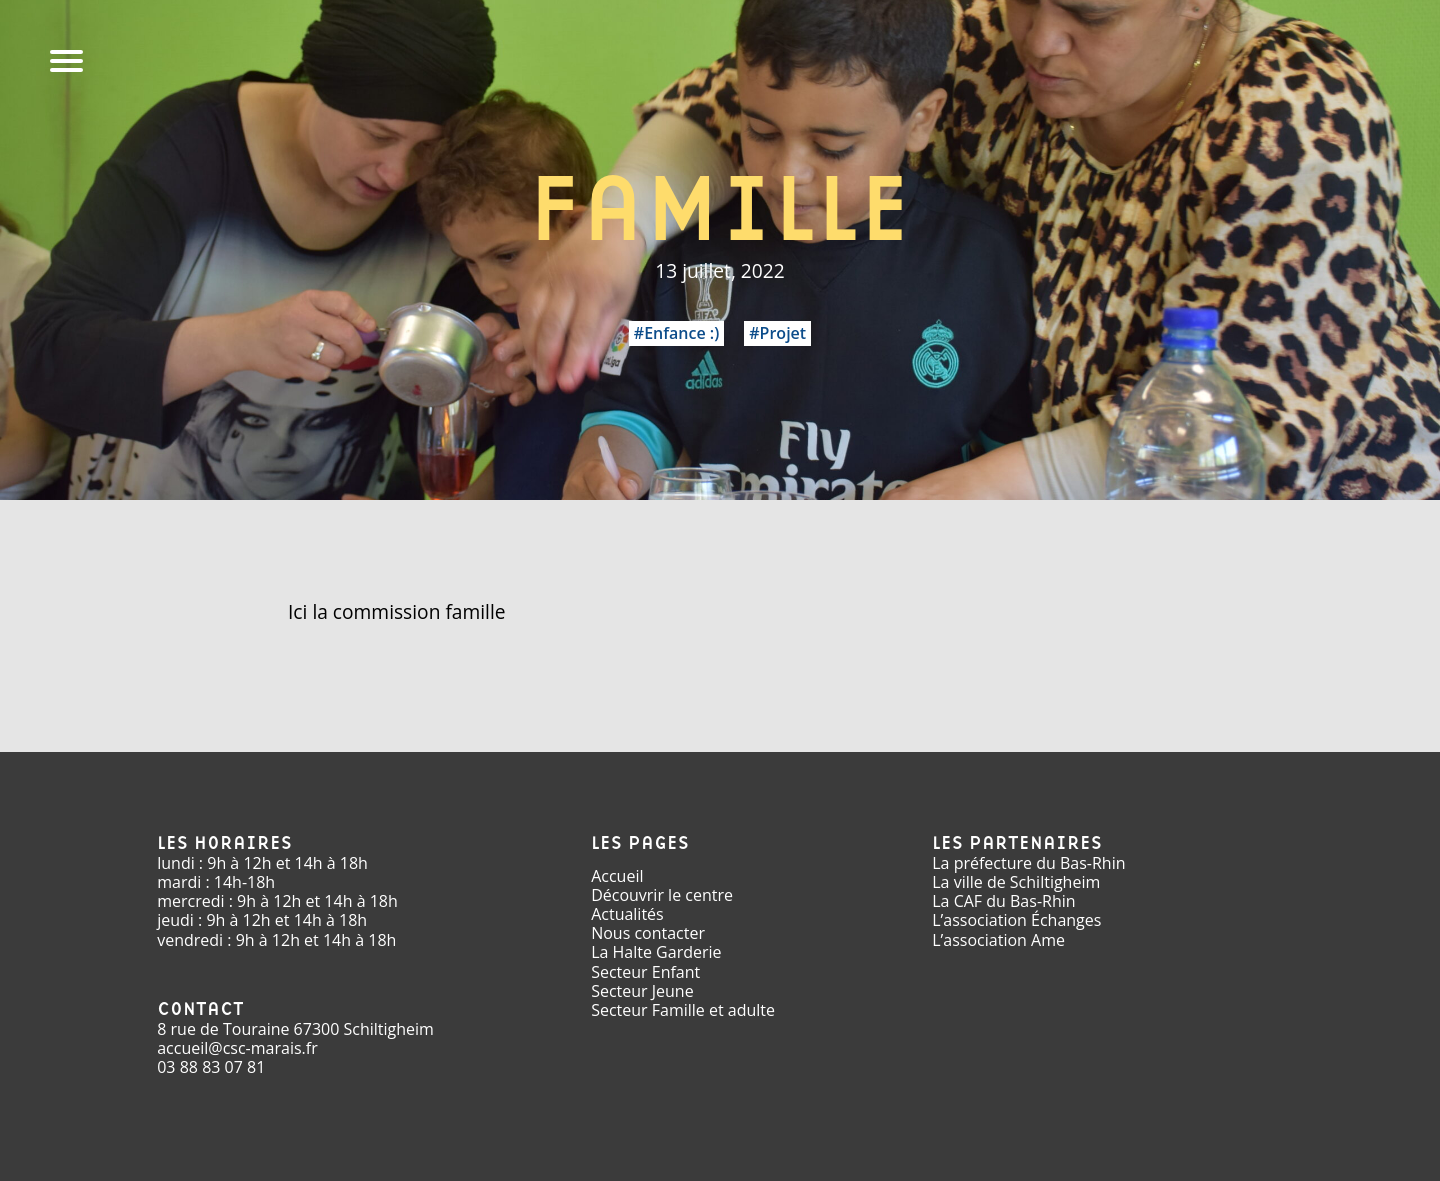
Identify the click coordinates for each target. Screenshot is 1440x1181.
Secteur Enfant (645, 972)
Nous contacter (648, 933)
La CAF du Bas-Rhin (1003, 901)
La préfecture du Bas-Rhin (1028, 863)
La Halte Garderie (656, 952)
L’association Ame (998, 940)
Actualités (627, 914)
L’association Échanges (1016, 920)
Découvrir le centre (662, 895)
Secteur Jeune (642, 991)
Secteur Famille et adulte (683, 1010)
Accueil (617, 876)
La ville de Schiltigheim (1016, 882)
